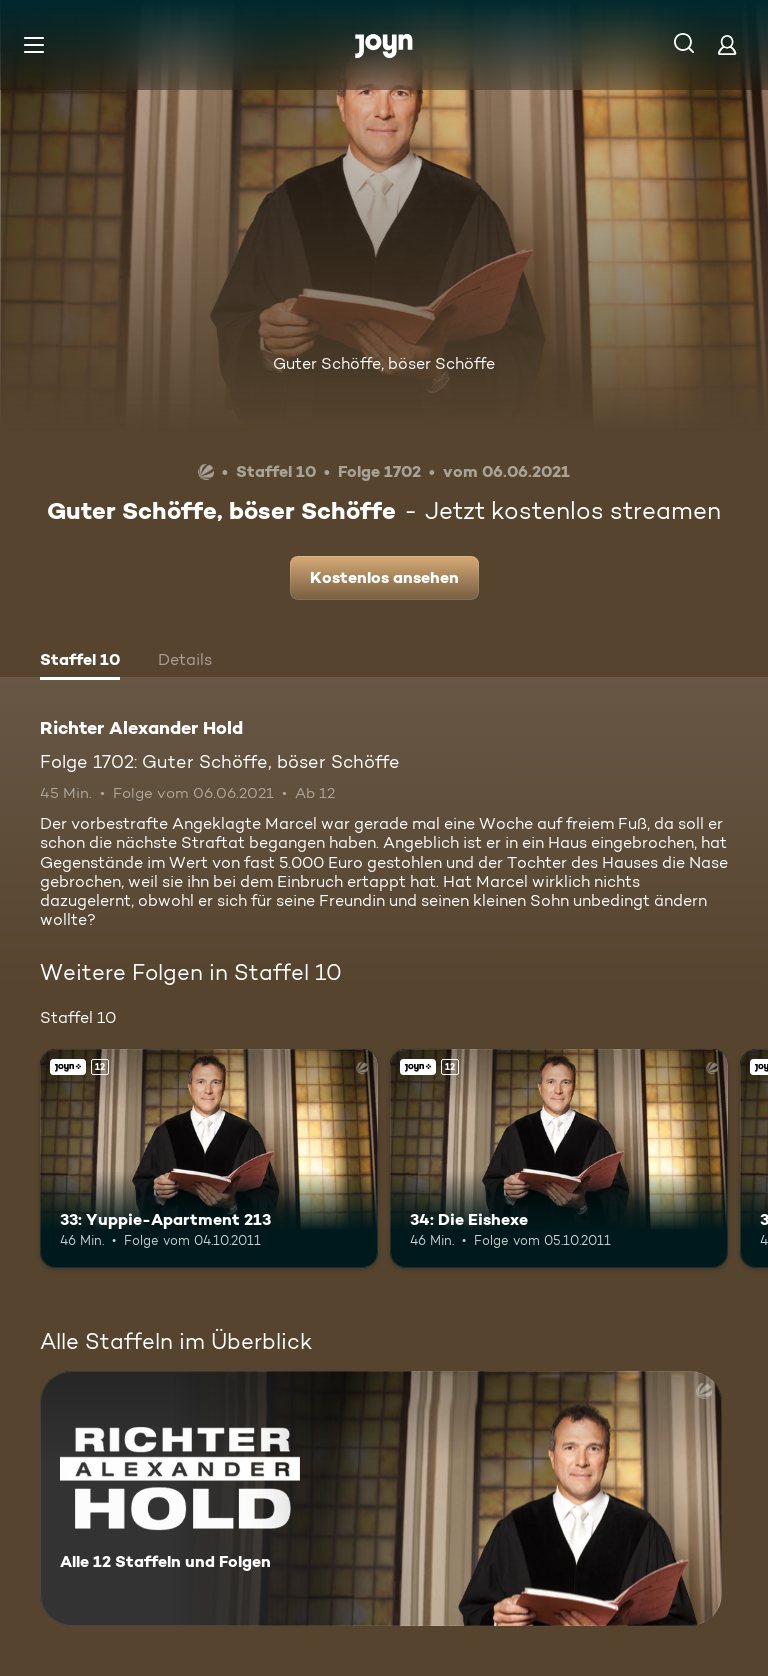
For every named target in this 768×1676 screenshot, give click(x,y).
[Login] (727, 44)
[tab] (80, 662)
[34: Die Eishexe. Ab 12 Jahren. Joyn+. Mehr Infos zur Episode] (559, 1159)
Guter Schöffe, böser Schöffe (384, 363)
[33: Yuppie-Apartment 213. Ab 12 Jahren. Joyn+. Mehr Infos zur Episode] (209, 1159)
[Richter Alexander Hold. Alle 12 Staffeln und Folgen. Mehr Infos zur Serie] (381, 1498)
